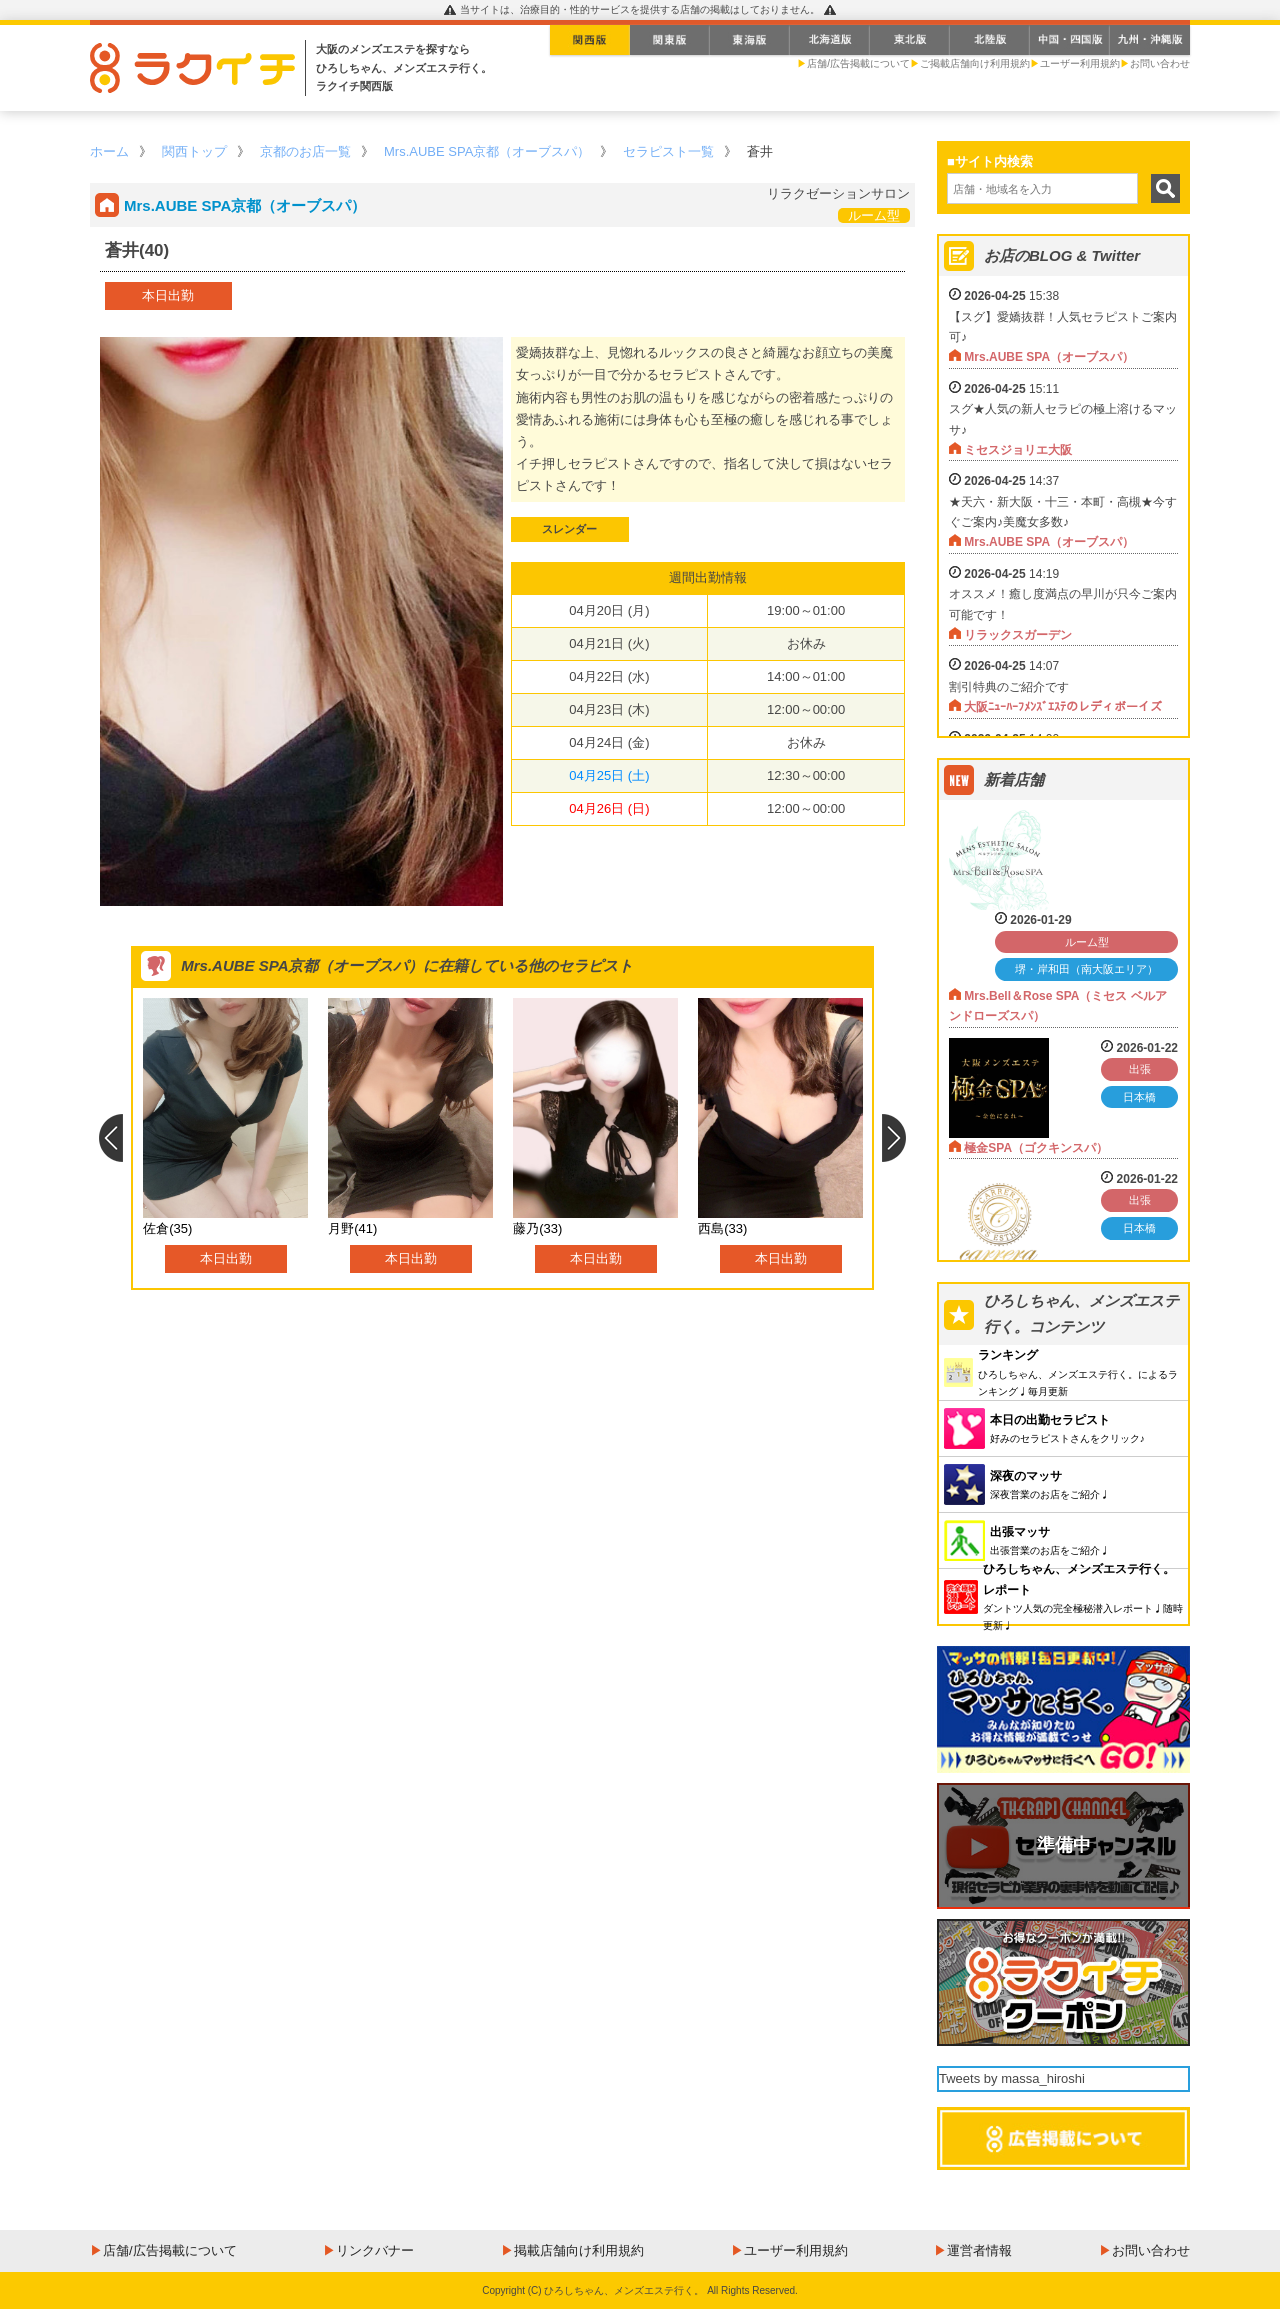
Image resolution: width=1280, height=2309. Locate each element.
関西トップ (194, 151)
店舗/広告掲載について (858, 63)
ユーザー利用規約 (1080, 63)
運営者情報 (979, 2250)
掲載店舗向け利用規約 (579, 2250)
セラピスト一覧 (668, 151)
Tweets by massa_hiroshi (1012, 2078)
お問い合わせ (1160, 63)
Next (894, 1138)
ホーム (109, 151)
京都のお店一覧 (305, 151)
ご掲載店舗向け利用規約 (975, 63)
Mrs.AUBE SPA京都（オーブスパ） (487, 151)
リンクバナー (375, 2250)
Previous (110, 1138)
